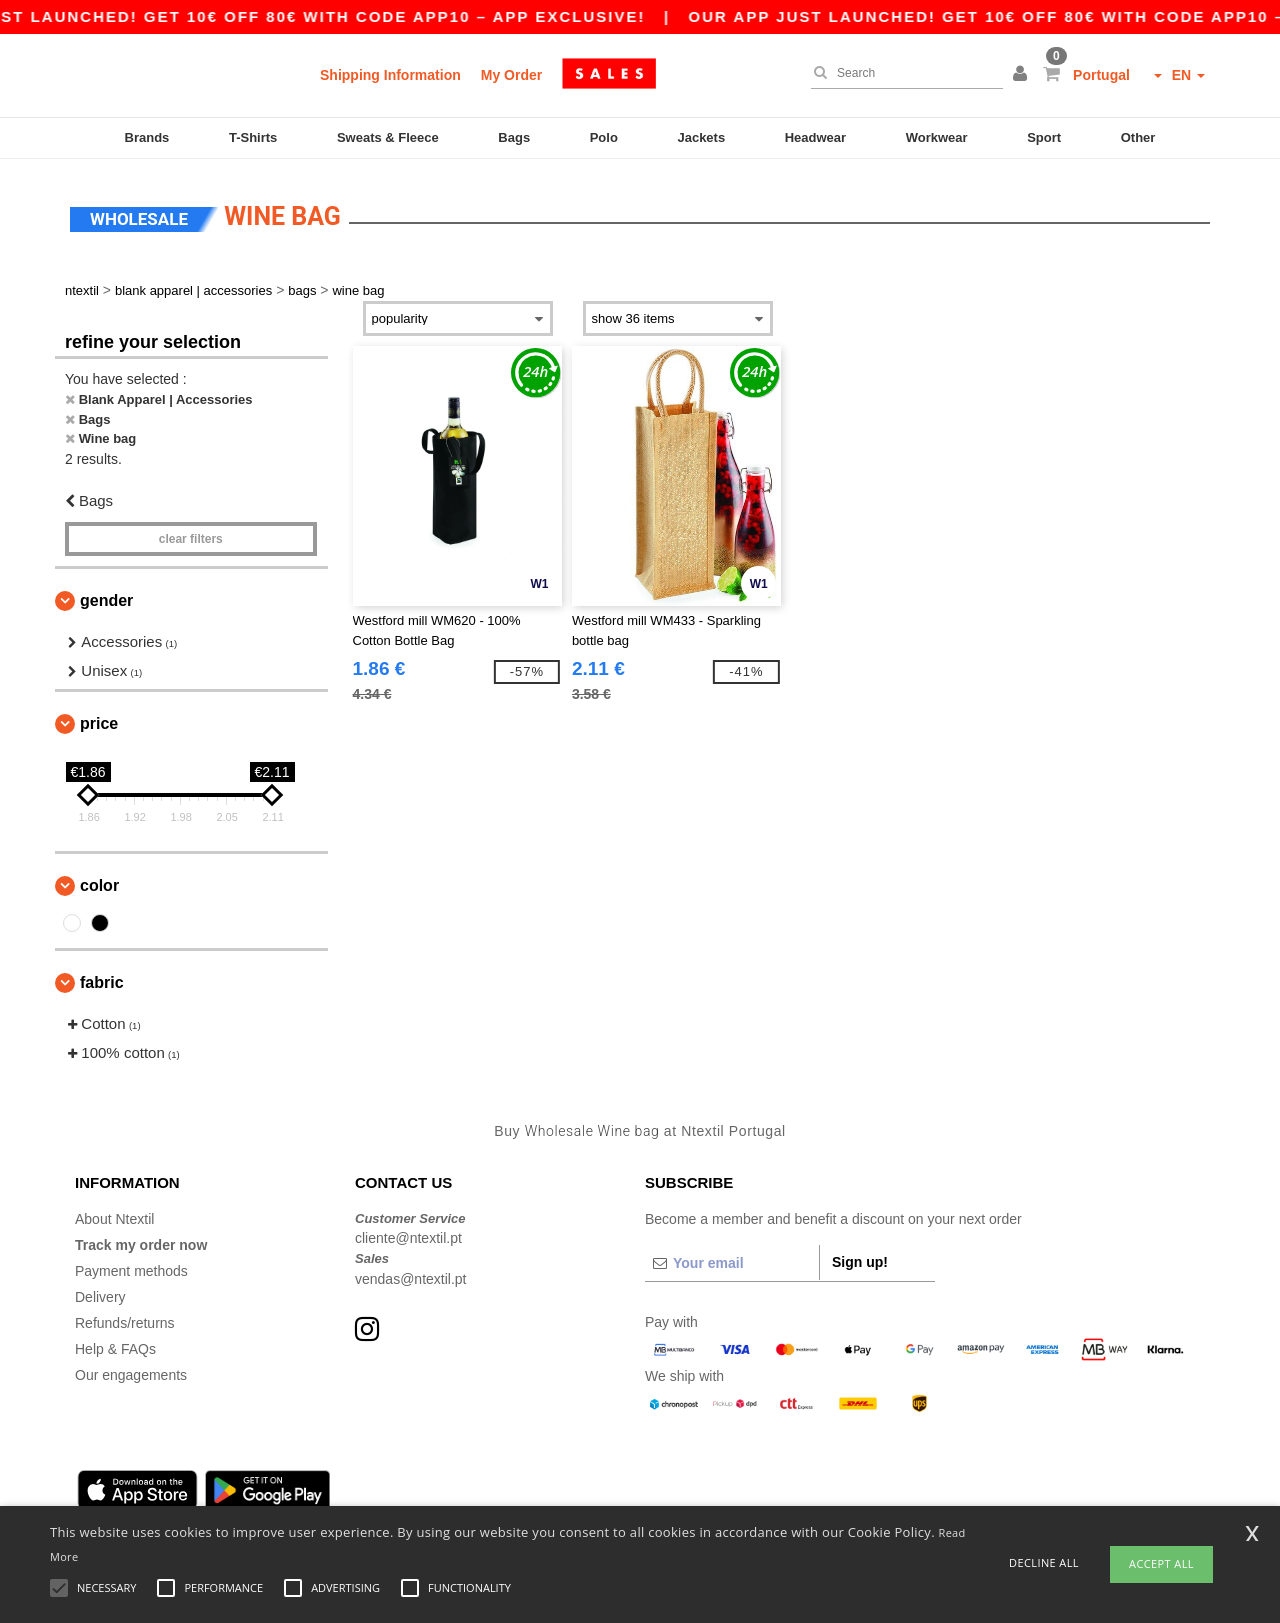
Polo (604, 137)
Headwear (815, 137)
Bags (514, 137)
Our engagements (131, 1371)
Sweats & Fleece (388, 137)
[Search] (902, 73)
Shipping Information (390, 75)
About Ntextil (114, 1215)
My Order (511, 75)
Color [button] (99, 882)
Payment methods (131, 1267)
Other (1138, 137)
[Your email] (732, 1259)
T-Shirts (253, 137)
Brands (147, 137)
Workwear (937, 137)
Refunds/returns (125, 1319)
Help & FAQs (115, 1345)
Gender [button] (106, 597)
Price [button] (99, 720)
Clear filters (191, 536)
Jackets (701, 137)
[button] (1023, 75)
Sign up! (860, 1258)
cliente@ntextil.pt (408, 1235)
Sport (1044, 137)
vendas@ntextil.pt (411, 1275)
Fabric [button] (102, 979)
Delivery (100, 1293)
